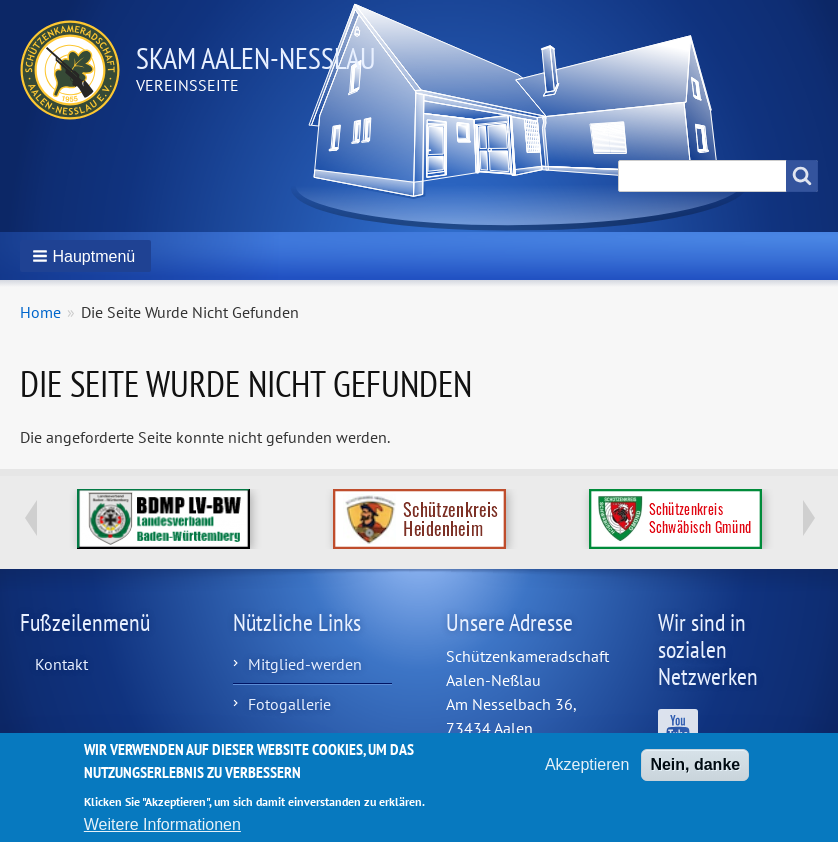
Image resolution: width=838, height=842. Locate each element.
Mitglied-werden (305, 664)
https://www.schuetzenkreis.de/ (675, 519)
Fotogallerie (289, 704)
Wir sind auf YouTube (678, 729)
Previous (30, 518)
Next (808, 518)
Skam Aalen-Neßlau (256, 57)
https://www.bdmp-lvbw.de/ (163, 519)
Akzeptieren (587, 772)
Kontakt (61, 664)
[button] (85, 256)
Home (40, 312)
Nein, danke (695, 772)
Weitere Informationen (162, 832)
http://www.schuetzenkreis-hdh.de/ (419, 519)
